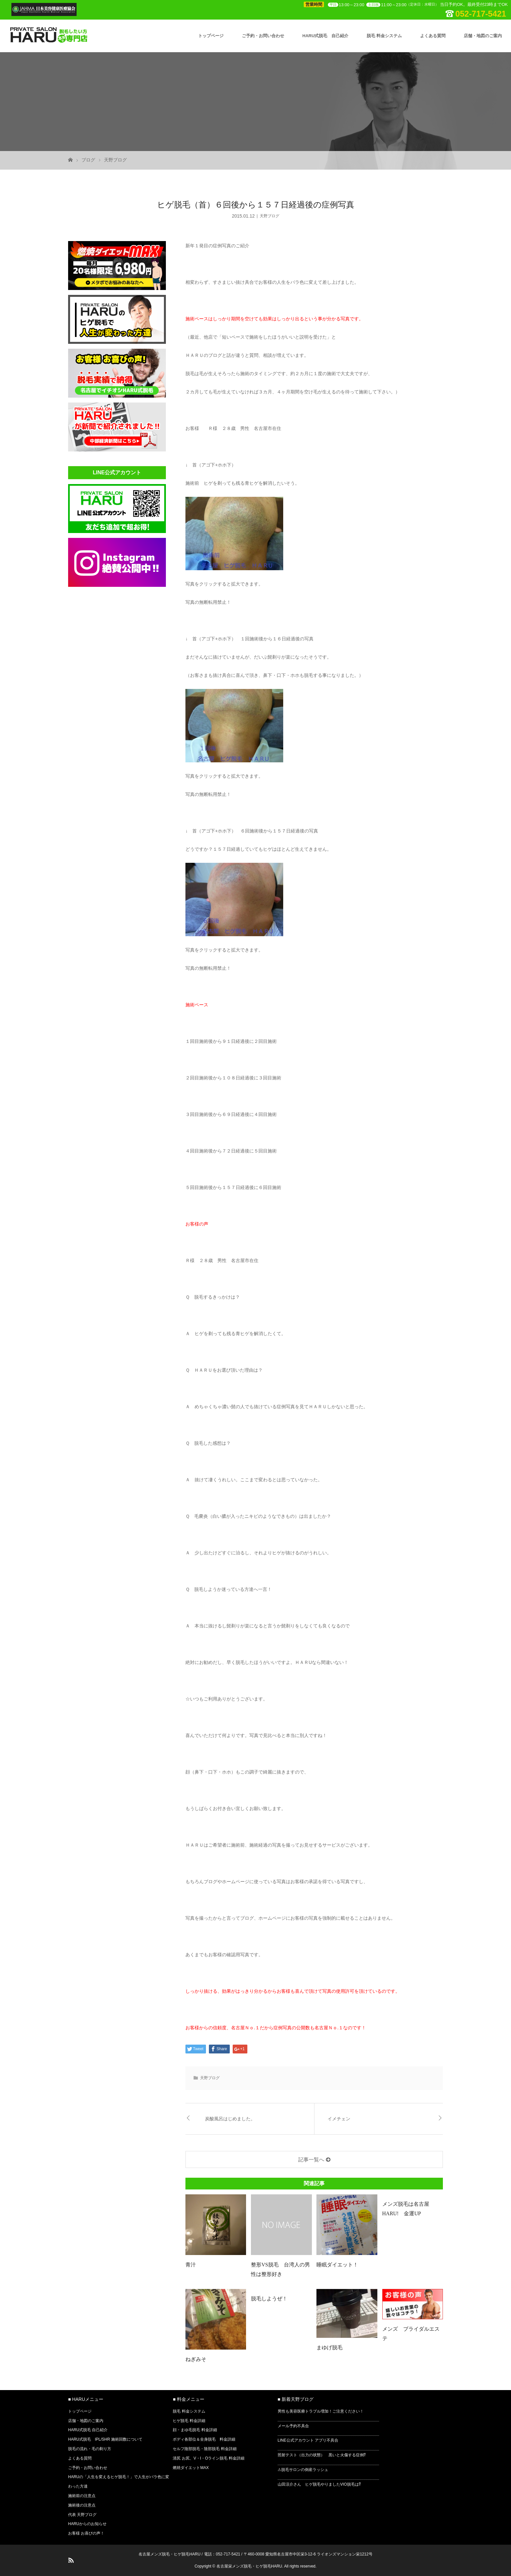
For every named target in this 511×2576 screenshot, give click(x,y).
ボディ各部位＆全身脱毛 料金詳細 (204, 2439)
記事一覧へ (311, 2159)
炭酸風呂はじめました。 (230, 2118)
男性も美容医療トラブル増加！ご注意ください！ (321, 2411)
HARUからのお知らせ (87, 2524)
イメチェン (339, 2118)
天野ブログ (115, 159)
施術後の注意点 (81, 2505)
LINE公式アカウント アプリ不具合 (308, 2440)
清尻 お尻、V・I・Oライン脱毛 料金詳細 (208, 2458)
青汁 (190, 2264)
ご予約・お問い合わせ (263, 35)
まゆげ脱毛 (329, 2347)
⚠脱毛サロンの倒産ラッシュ (303, 2469)
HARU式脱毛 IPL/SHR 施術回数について (105, 2439)
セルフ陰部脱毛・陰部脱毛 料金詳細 (204, 2448)
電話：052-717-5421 (222, 2554)
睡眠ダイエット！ (337, 2264)
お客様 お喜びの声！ (86, 2533)
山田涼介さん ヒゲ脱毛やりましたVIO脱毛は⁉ (319, 2484)
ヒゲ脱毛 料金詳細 (189, 2420)
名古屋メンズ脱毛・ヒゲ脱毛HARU (169, 2554)
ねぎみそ (195, 2359)
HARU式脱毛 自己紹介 (325, 35)
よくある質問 (432, 35)
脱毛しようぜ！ (269, 2298)
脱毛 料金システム (384, 35)
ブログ (88, 159)
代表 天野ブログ (82, 2514)
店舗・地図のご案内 (483, 35)
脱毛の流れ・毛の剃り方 (89, 2448)
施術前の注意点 (81, 2495)
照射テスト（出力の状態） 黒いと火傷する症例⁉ (322, 2455)
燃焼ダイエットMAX (191, 2467)
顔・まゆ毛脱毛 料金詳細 (195, 2430)
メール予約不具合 (293, 2426)
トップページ (211, 35)
